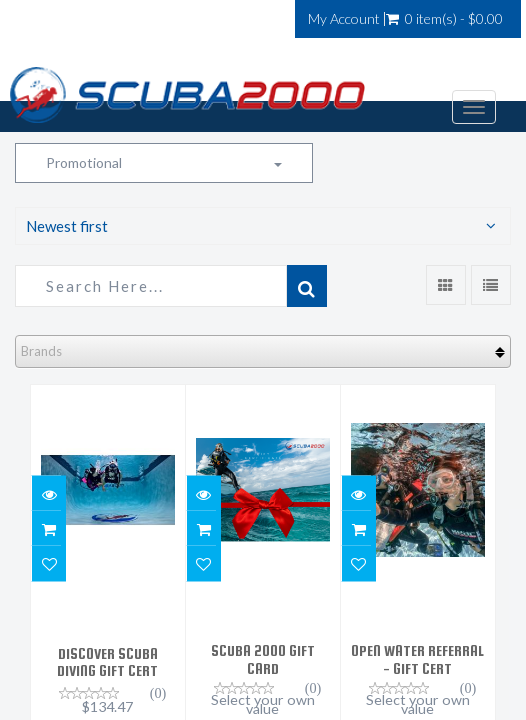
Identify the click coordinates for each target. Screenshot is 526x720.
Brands (41, 351)
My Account (344, 19)
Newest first (67, 226)
